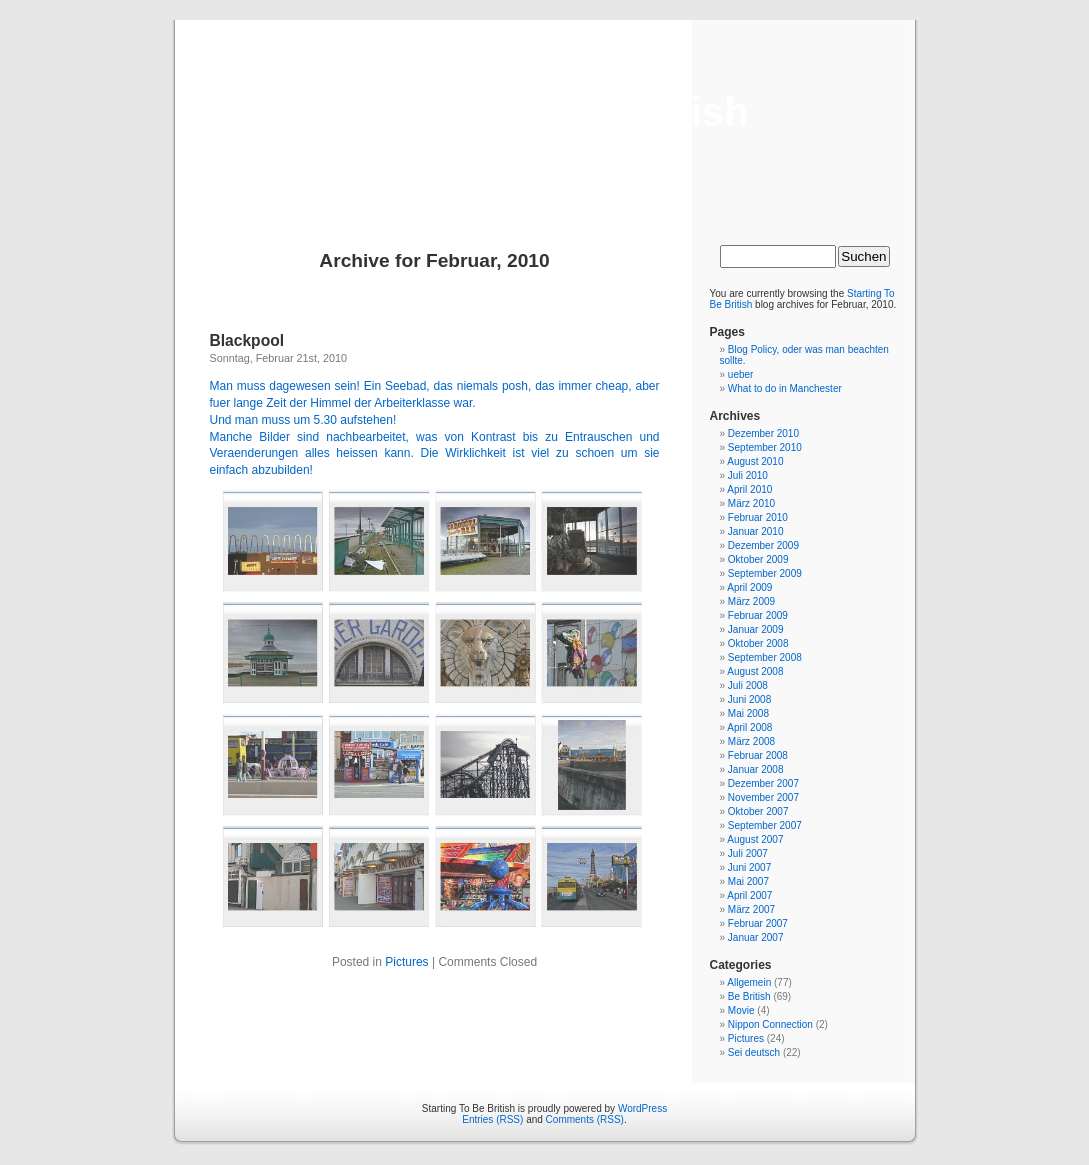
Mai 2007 (748, 881)
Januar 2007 (756, 937)
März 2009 (751, 601)
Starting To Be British (544, 112)
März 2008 (751, 741)
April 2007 (749, 895)
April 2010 (749, 489)
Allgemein (749, 982)
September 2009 (765, 573)
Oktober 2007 (758, 811)
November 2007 (763, 797)
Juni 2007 (749, 867)
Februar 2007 (758, 923)
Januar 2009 (756, 629)
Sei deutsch (754, 1052)
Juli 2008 (748, 685)
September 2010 (765, 447)
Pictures (406, 962)
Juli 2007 (748, 853)
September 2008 (765, 657)
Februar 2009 (758, 615)
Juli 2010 (748, 475)
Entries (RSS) (492, 1119)
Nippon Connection (770, 1024)
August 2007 (755, 839)
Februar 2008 (758, 755)
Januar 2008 (756, 769)
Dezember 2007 (763, 783)
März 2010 (751, 503)
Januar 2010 (756, 531)
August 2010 (755, 461)
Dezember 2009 (763, 545)
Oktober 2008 (758, 643)
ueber (741, 374)
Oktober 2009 (758, 559)
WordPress (642, 1108)
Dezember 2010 (763, 433)
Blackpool (247, 340)
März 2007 (751, 909)
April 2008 (749, 727)
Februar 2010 (758, 517)
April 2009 (749, 587)
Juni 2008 (749, 699)
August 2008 (755, 671)
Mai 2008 (748, 713)
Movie (741, 1010)
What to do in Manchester (785, 388)
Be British (749, 996)
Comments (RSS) (585, 1119)
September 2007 (765, 825)
